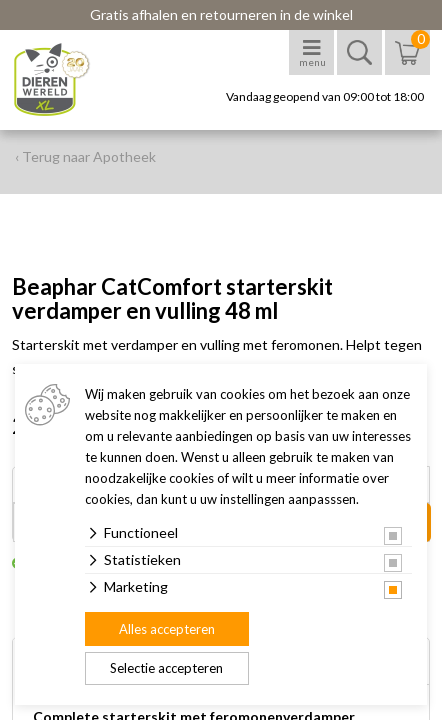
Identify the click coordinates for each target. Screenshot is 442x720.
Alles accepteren (167, 629)
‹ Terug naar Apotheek (85, 156)
